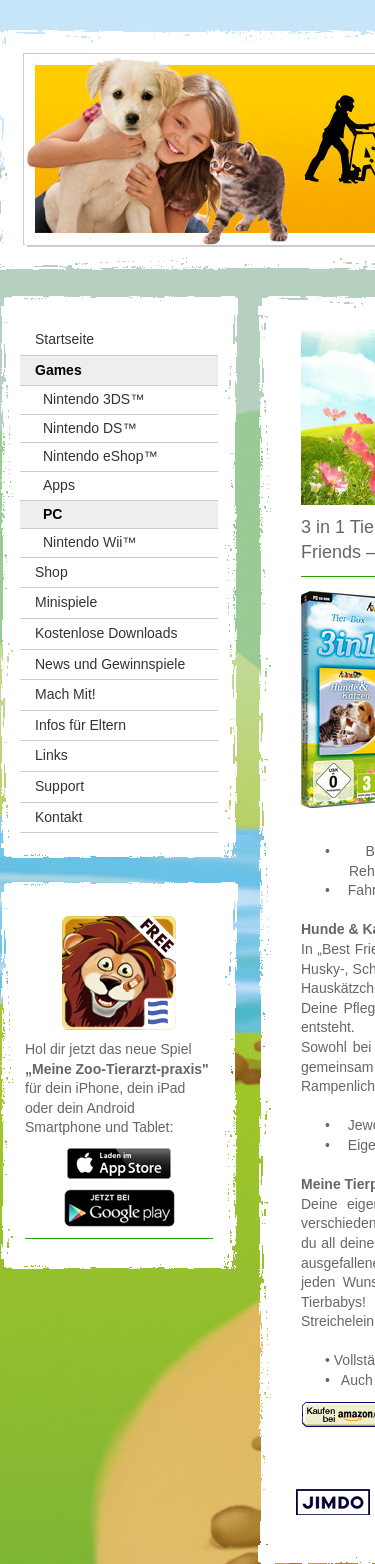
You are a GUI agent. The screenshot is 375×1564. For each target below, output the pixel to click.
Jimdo (333, 1502)
